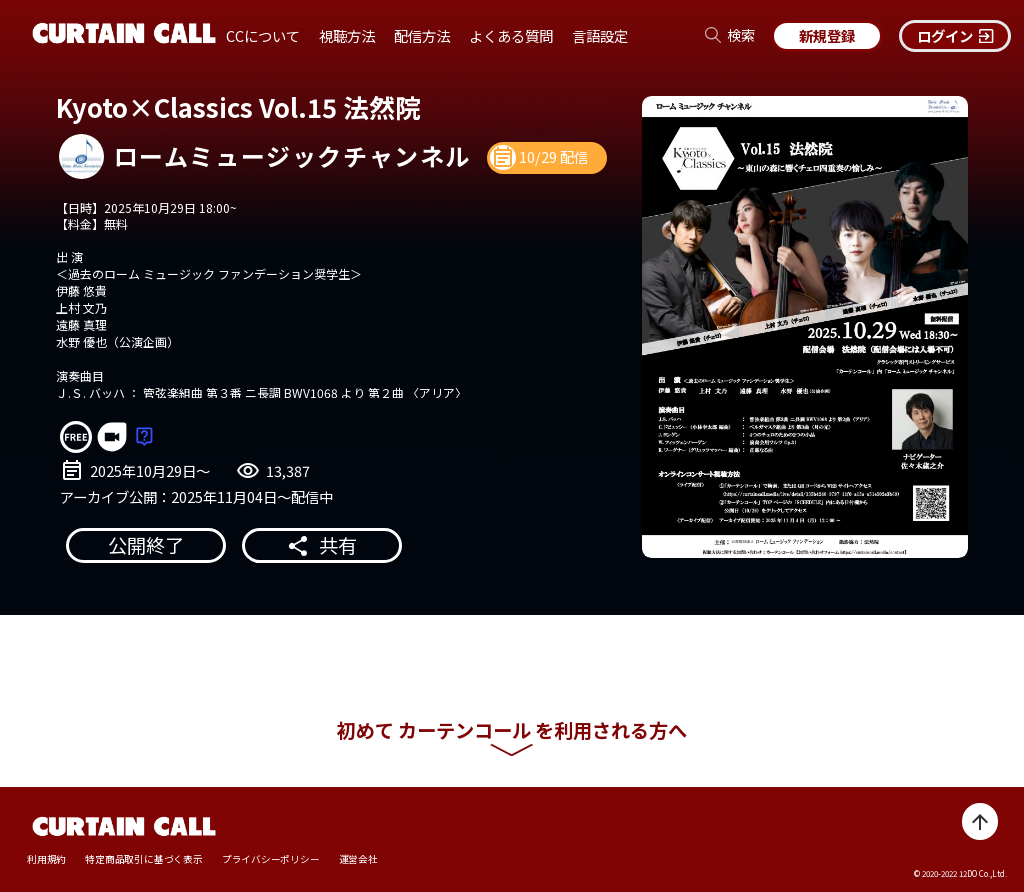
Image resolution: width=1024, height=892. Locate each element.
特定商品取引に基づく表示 (143, 859)
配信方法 (422, 35)
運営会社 (358, 859)
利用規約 (46, 859)
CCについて (263, 35)
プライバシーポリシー (271, 859)
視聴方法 (347, 35)
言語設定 (600, 35)
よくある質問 (511, 35)
